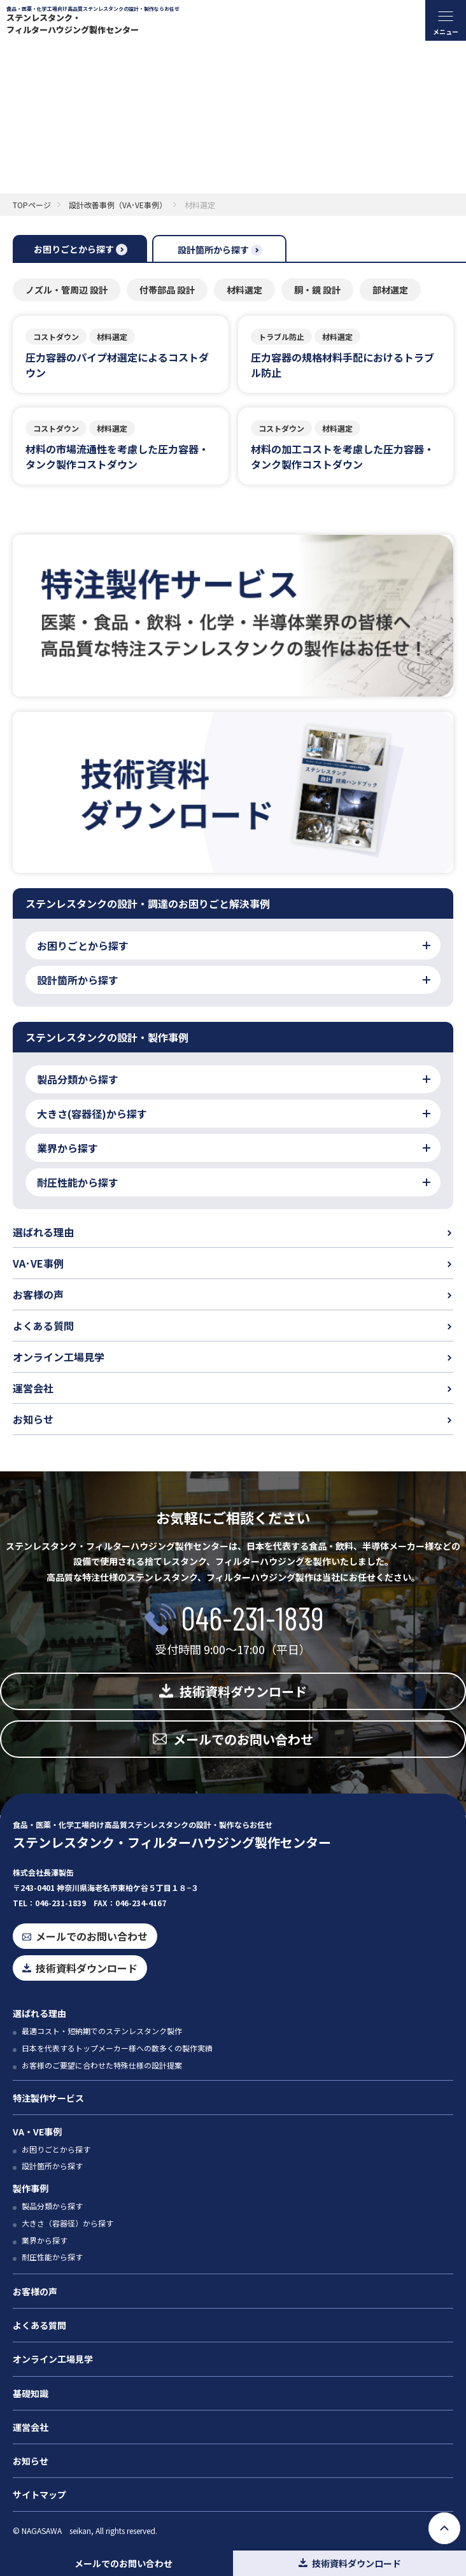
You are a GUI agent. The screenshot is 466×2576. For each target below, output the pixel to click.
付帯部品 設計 (167, 290)
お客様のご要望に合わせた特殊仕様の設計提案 (102, 2065)
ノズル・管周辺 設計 (66, 290)
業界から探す (44, 2240)
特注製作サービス (48, 2097)
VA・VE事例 (37, 2131)
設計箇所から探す (52, 2165)
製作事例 (30, 2188)
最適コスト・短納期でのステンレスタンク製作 (102, 2030)
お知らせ (33, 1419)
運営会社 (33, 1388)
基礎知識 (30, 2393)
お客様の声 (38, 1294)
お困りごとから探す (56, 2149)
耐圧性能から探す (52, 2256)
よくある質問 (43, 1325)
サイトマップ (39, 2494)
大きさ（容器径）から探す (67, 2223)
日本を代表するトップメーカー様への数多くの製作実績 (117, 2047)
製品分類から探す (52, 2205)
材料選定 (244, 290)
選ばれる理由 (43, 1232)
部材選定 (390, 290)
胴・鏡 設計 (317, 290)
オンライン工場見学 (58, 1356)
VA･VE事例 (38, 1263)
